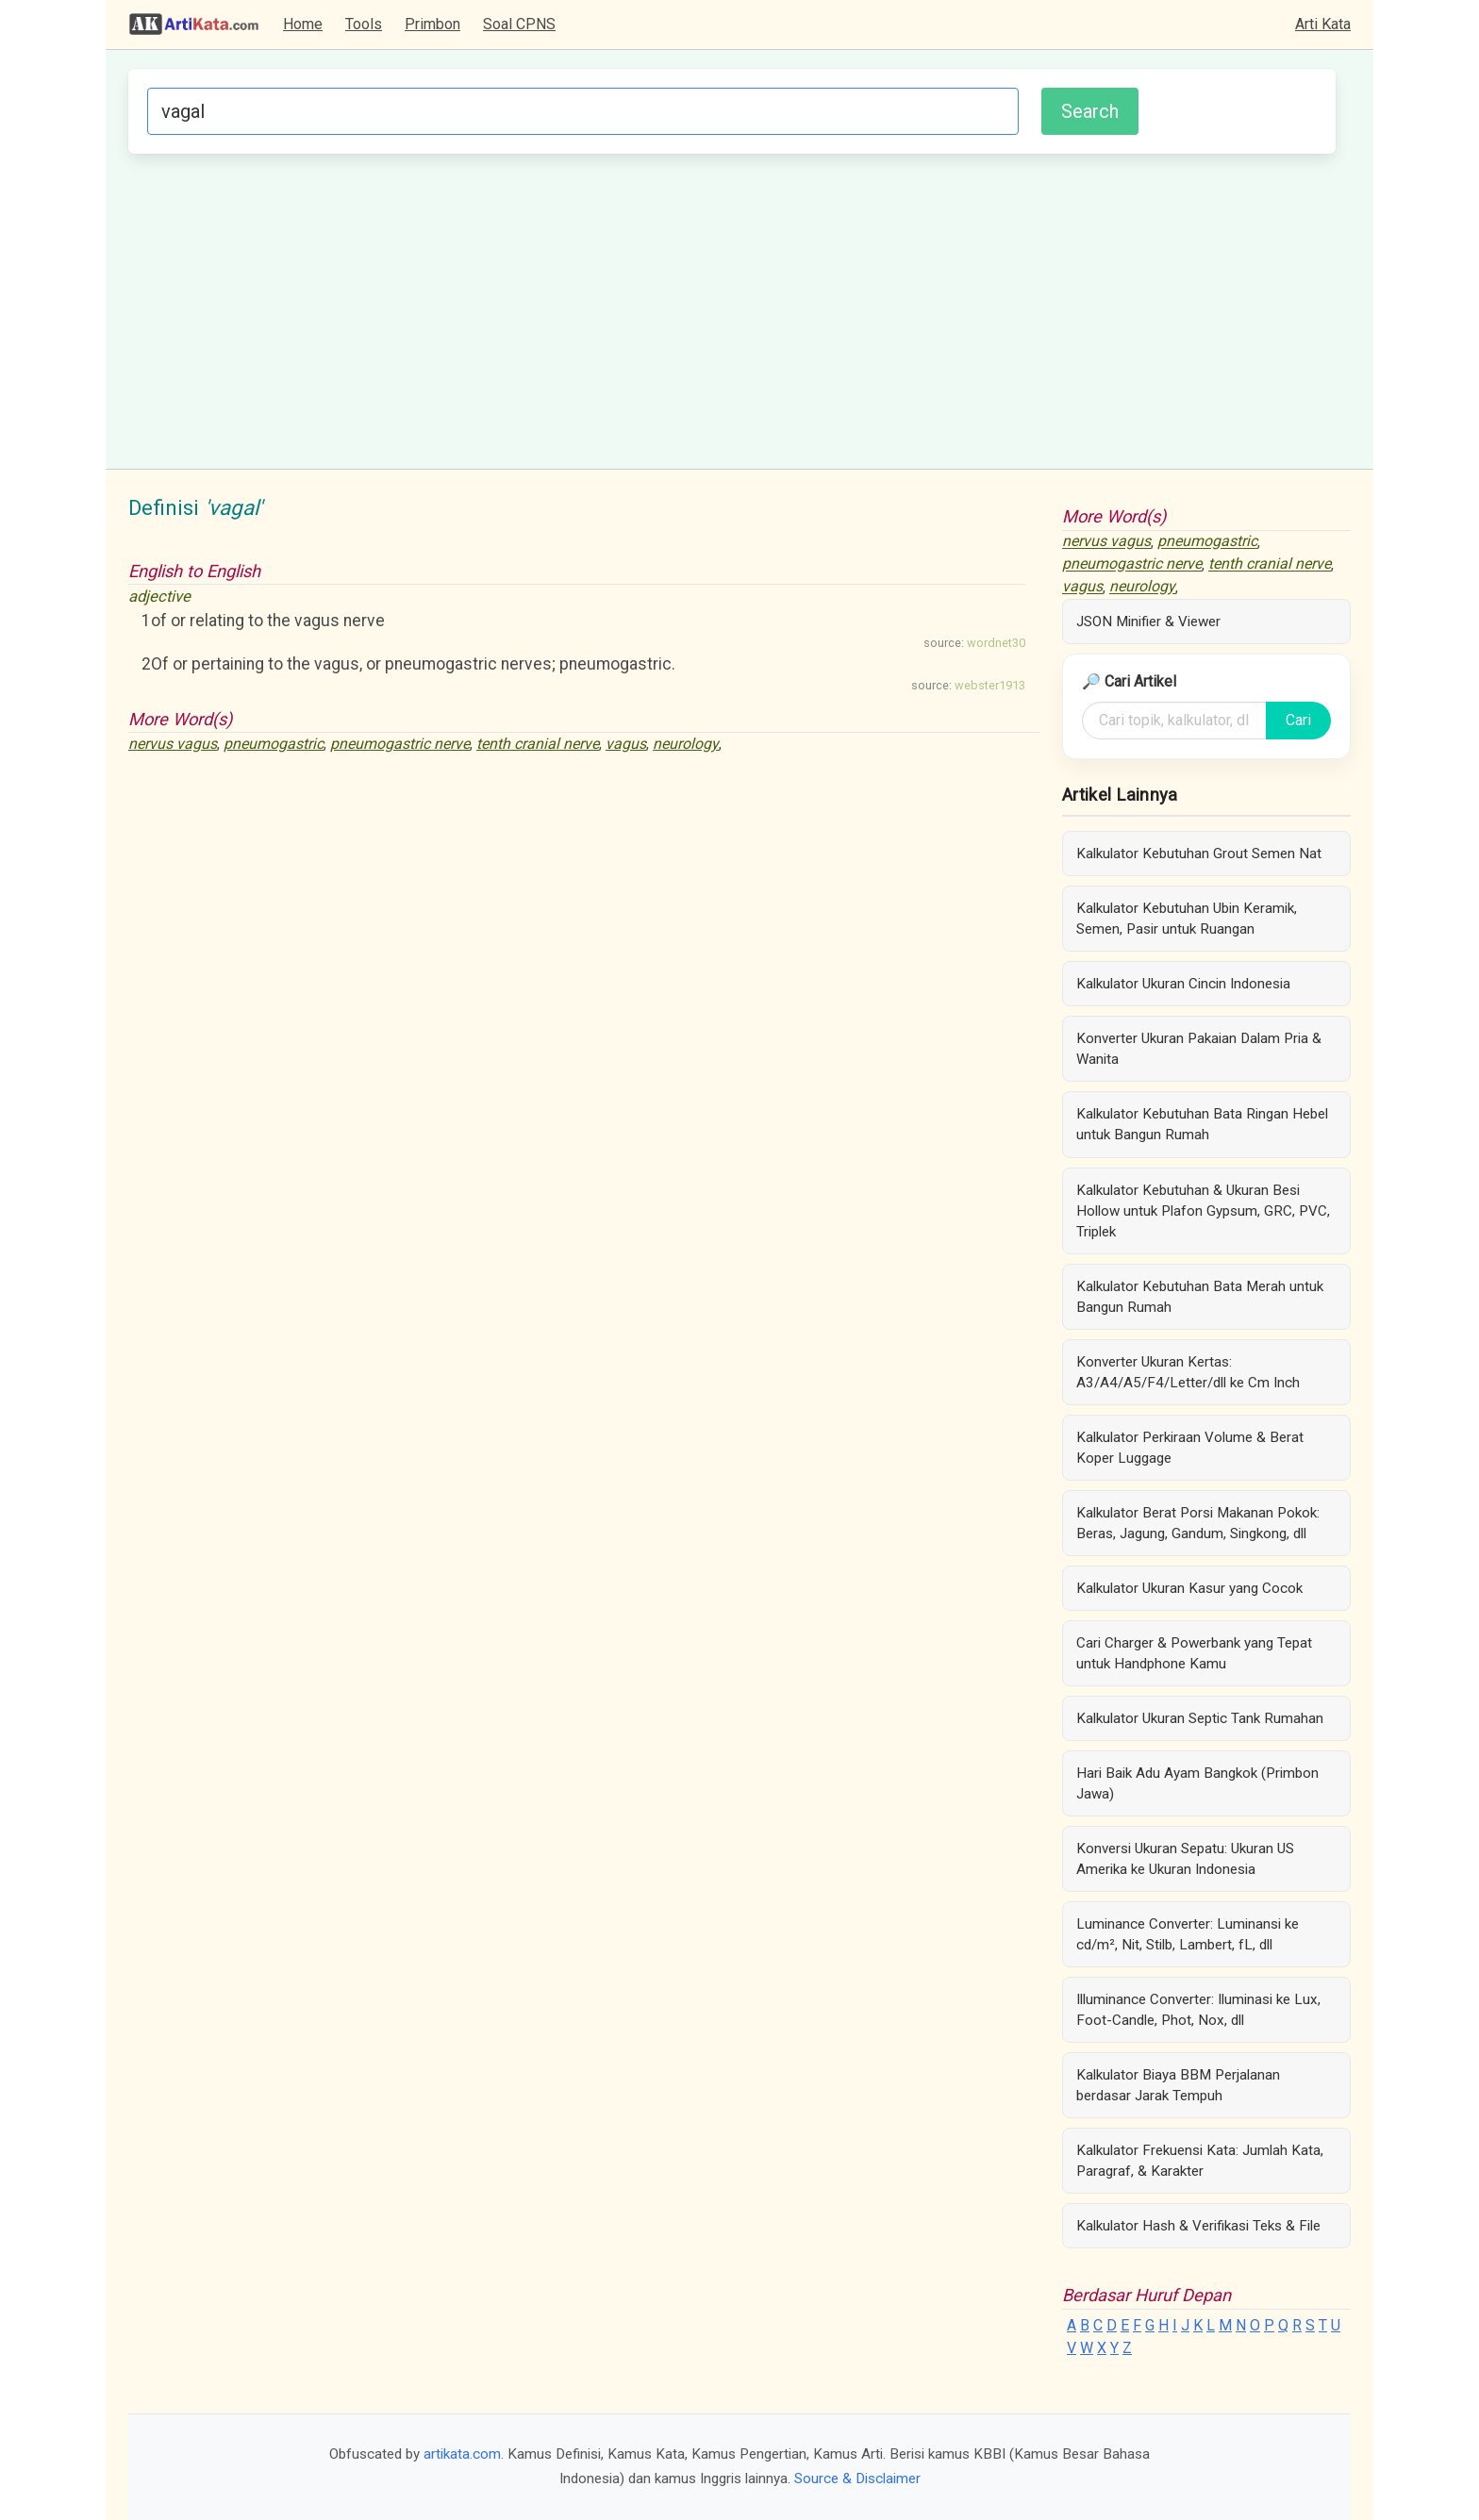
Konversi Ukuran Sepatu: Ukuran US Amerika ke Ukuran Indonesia (1185, 1859)
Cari (1298, 720)
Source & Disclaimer (857, 2478)
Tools (363, 24)
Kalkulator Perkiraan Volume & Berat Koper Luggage (1190, 1448)
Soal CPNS (519, 24)
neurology (686, 744)
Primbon (432, 24)
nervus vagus (172, 744)
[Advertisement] (732, 308)
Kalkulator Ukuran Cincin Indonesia (1183, 983)
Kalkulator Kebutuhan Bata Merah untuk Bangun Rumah (1199, 1297)
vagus (626, 744)
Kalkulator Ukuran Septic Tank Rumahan (1199, 1718)
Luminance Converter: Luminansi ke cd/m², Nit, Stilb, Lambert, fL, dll (1187, 1934)
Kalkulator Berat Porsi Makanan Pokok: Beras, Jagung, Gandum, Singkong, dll (1198, 1523)
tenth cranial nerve (537, 744)
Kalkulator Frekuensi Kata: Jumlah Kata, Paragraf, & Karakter (1199, 2161)
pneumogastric (274, 744)
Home (303, 24)
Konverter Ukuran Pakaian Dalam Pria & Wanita (1198, 1049)
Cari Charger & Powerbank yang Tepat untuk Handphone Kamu (1194, 1653)
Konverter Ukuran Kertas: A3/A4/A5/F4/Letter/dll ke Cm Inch (1188, 1372)
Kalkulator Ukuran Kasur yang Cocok (1189, 1588)
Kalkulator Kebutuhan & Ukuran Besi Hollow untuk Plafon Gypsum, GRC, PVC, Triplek (1203, 1211)
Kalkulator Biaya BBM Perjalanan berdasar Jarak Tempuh (1178, 2085)
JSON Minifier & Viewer (1148, 621)
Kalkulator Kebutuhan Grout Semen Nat (1198, 853)
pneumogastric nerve (400, 744)
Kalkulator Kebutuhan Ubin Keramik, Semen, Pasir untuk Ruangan (1186, 918)
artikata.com (462, 2453)
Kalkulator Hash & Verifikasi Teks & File (1198, 2225)
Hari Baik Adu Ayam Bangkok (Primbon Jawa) (1197, 1783)
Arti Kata (1323, 24)
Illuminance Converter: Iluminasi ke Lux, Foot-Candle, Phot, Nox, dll (1198, 2010)
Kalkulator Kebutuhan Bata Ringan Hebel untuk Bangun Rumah (1202, 1124)
